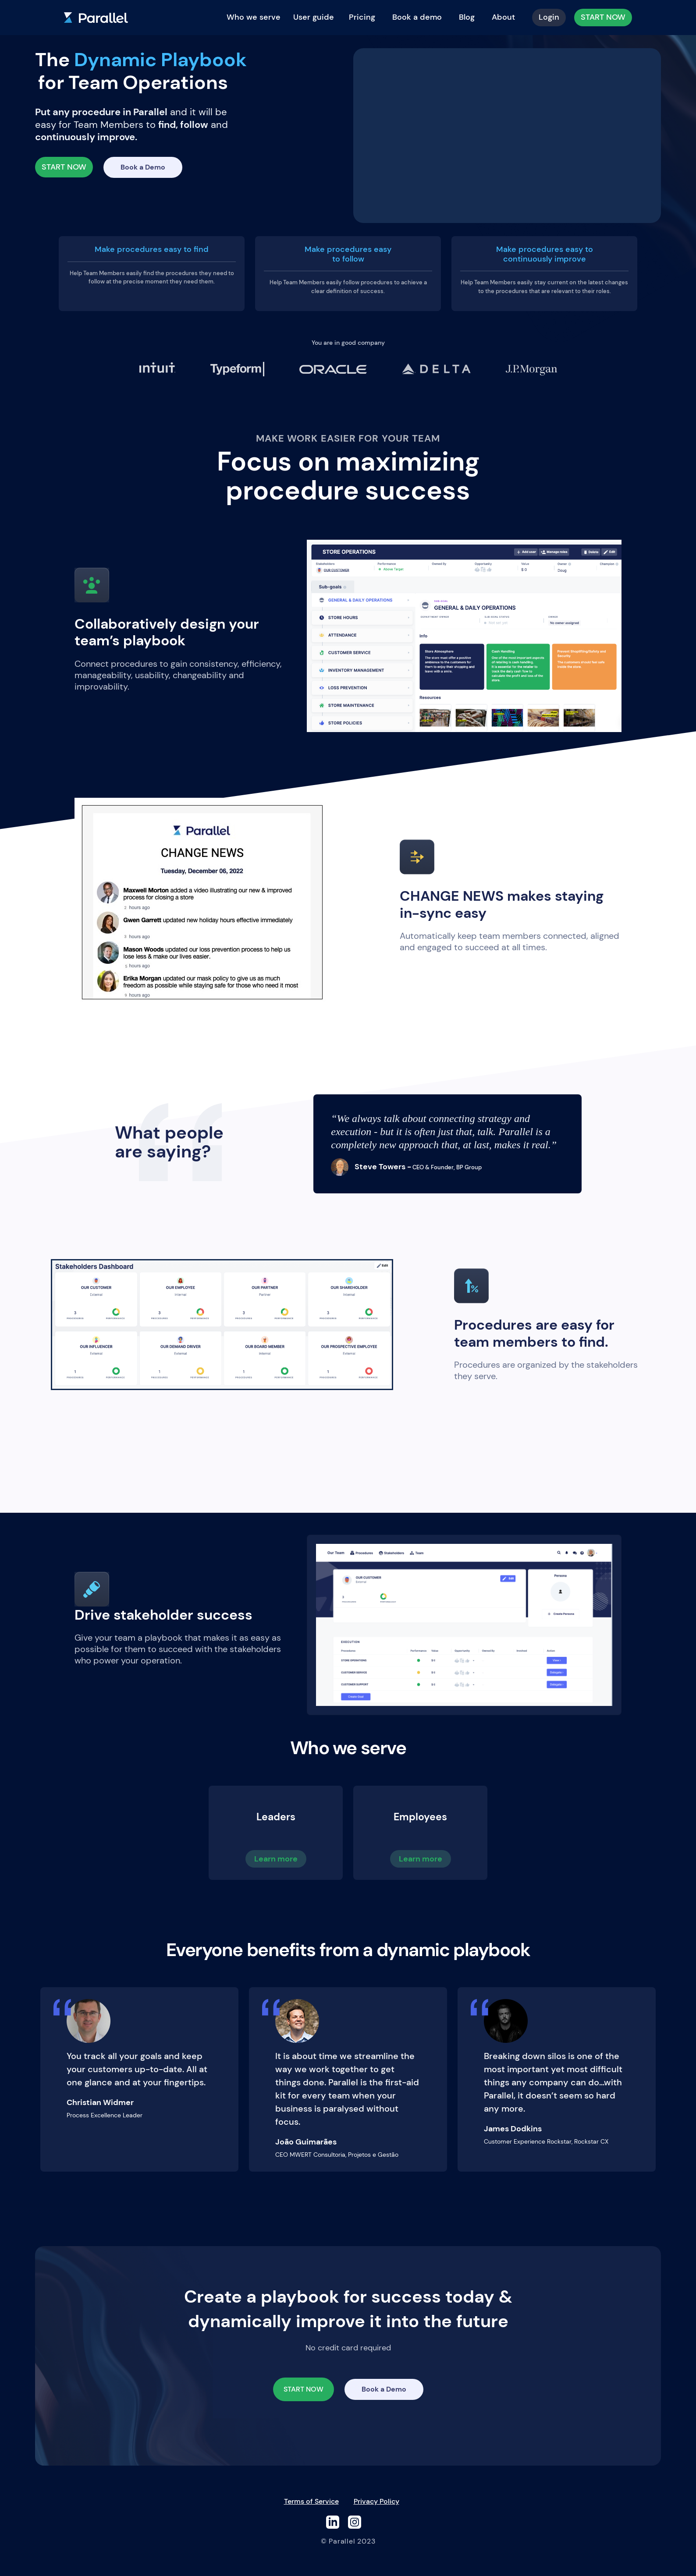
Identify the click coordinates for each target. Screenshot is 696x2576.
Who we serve (254, 17)
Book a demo (417, 17)
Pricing (362, 17)
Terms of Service (311, 2501)
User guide (313, 17)
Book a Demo (143, 167)
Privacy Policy (376, 2501)
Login (549, 17)
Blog (467, 17)
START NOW (603, 17)
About (503, 17)
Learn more (276, 1859)
